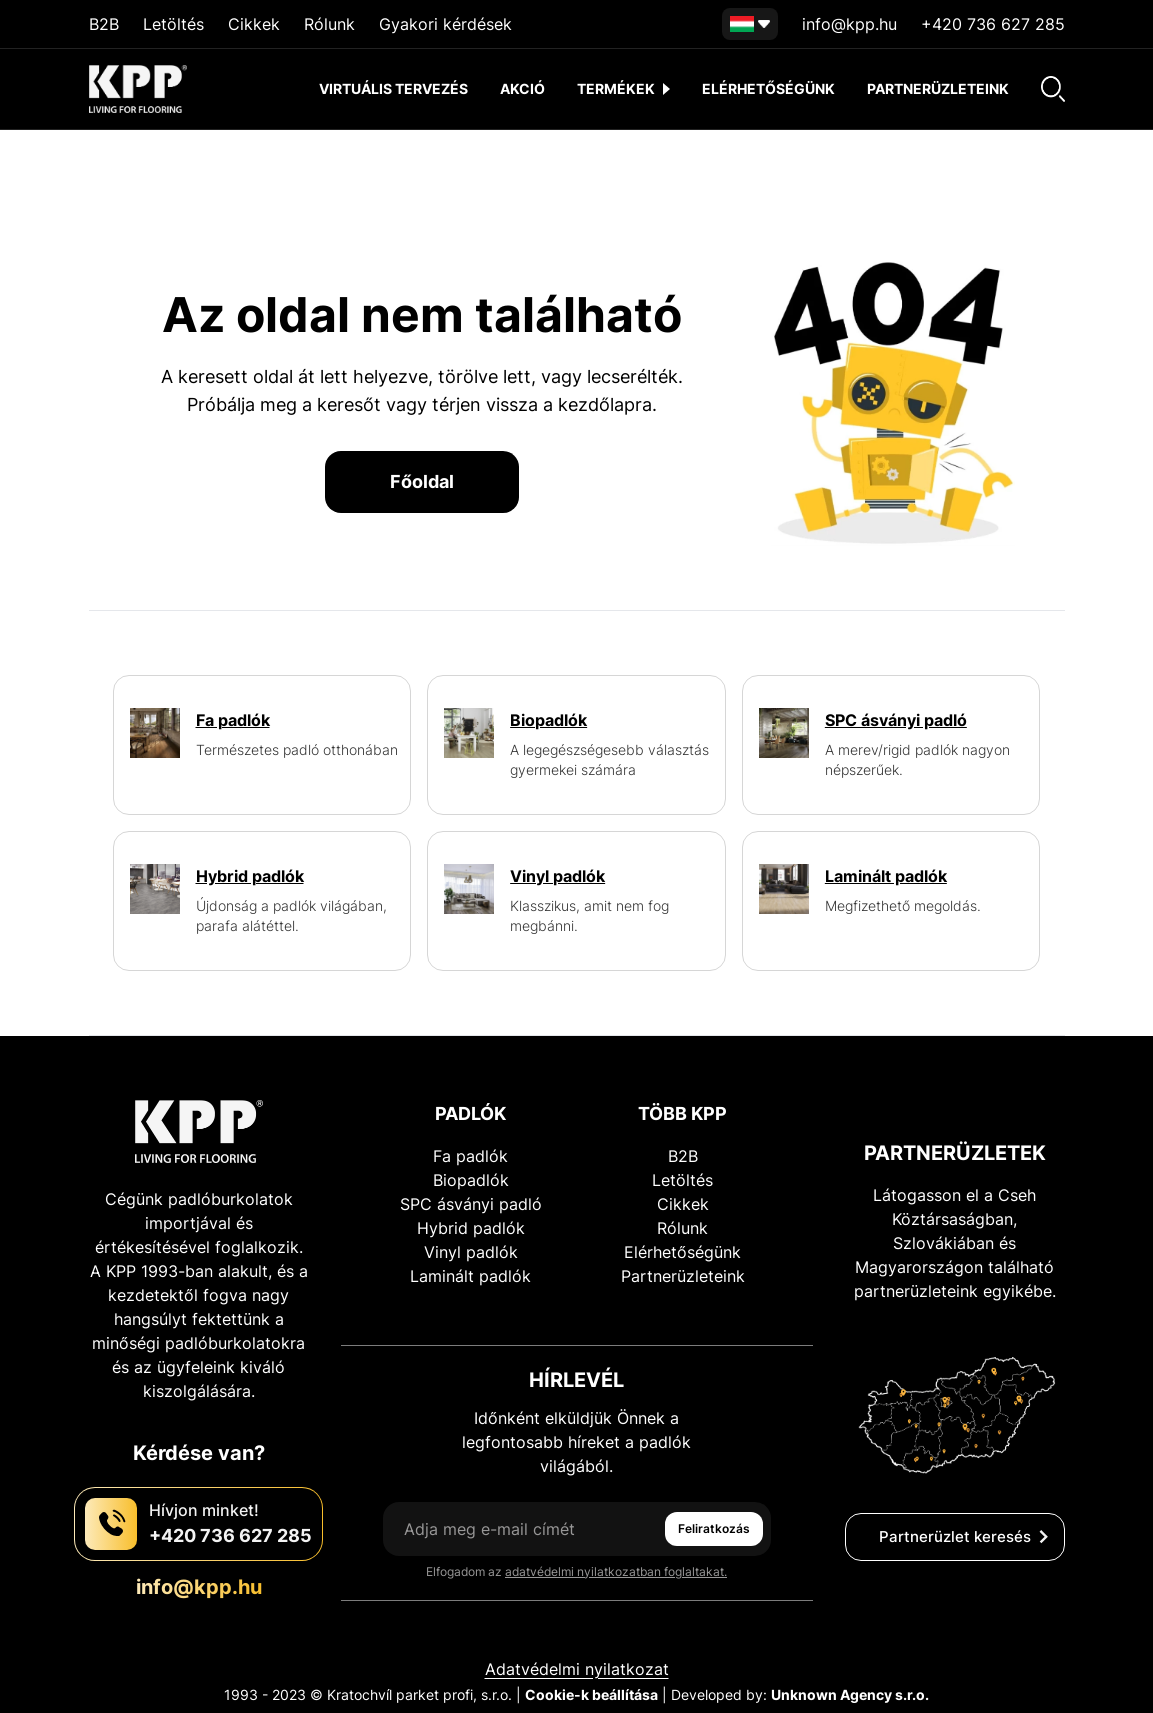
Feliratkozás (714, 1528)
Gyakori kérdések (445, 24)
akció (522, 88)
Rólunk (329, 24)
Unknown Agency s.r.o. (850, 1694)
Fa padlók (470, 1156)
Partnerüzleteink (938, 88)
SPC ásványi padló (471, 1204)
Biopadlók (471, 1180)
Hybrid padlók (471, 1228)
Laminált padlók (470, 1276)
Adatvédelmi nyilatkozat (577, 1669)
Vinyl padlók (471, 1252)
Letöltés (173, 24)
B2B (104, 24)
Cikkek (254, 24)
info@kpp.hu (849, 24)
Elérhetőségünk (768, 88)
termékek (623, 88)
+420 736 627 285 (993, 24)
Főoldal (422, 481)
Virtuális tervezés (393, 88)
